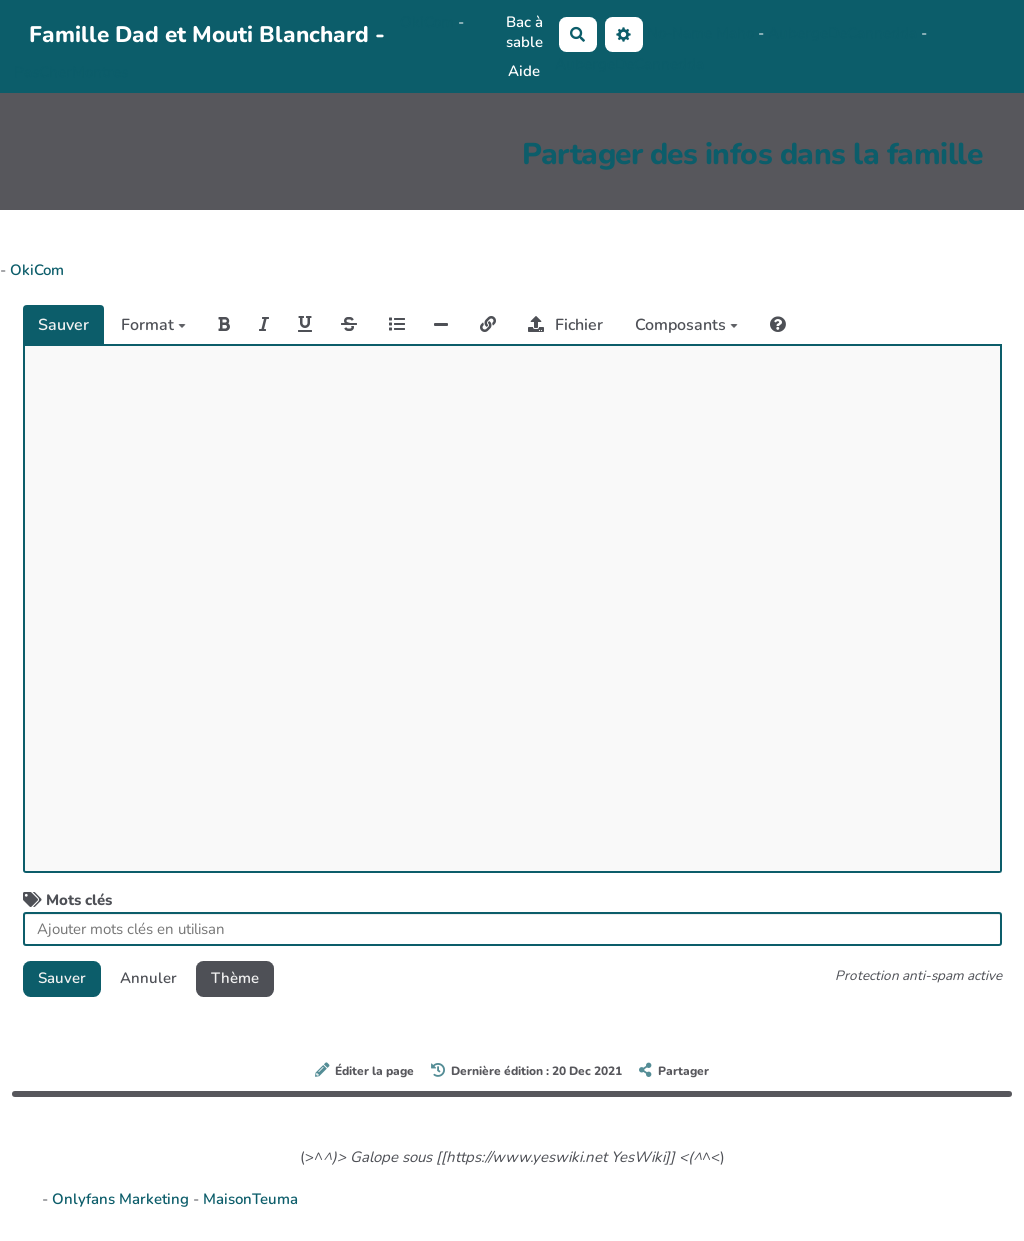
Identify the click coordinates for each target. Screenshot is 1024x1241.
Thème (235, 978)
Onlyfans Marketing (122, 1199)
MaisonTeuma (250, 1199)
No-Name (679, 33)
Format (153, 325)
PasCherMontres (71, 72)
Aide (524, 71)
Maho (735, 33)
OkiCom (429, 22)
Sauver (63, 325)
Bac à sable (524, 32)
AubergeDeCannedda (844, 33)
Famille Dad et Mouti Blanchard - (207, 34)
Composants (686, 325)
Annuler (148, 978)
